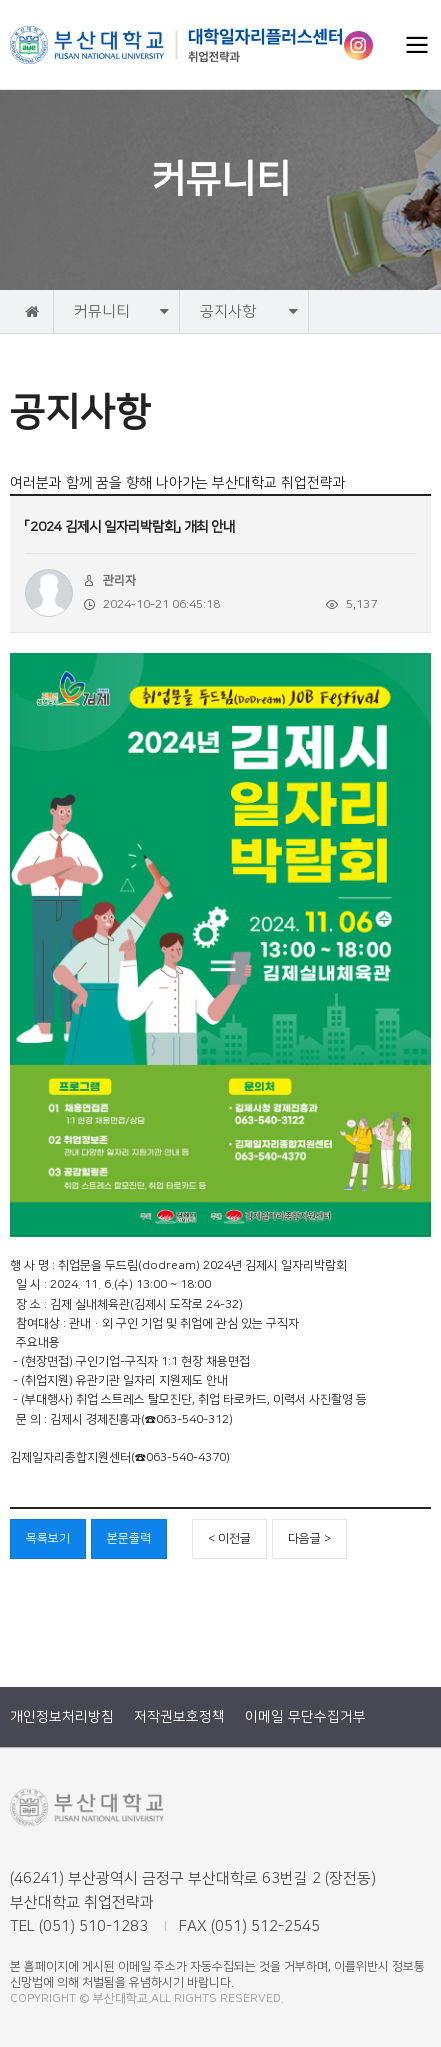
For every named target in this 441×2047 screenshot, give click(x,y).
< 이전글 (229, 1538)
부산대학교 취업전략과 (177, 45)
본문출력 (129, 1538)
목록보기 (48, 1538)
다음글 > (309, 1538)
